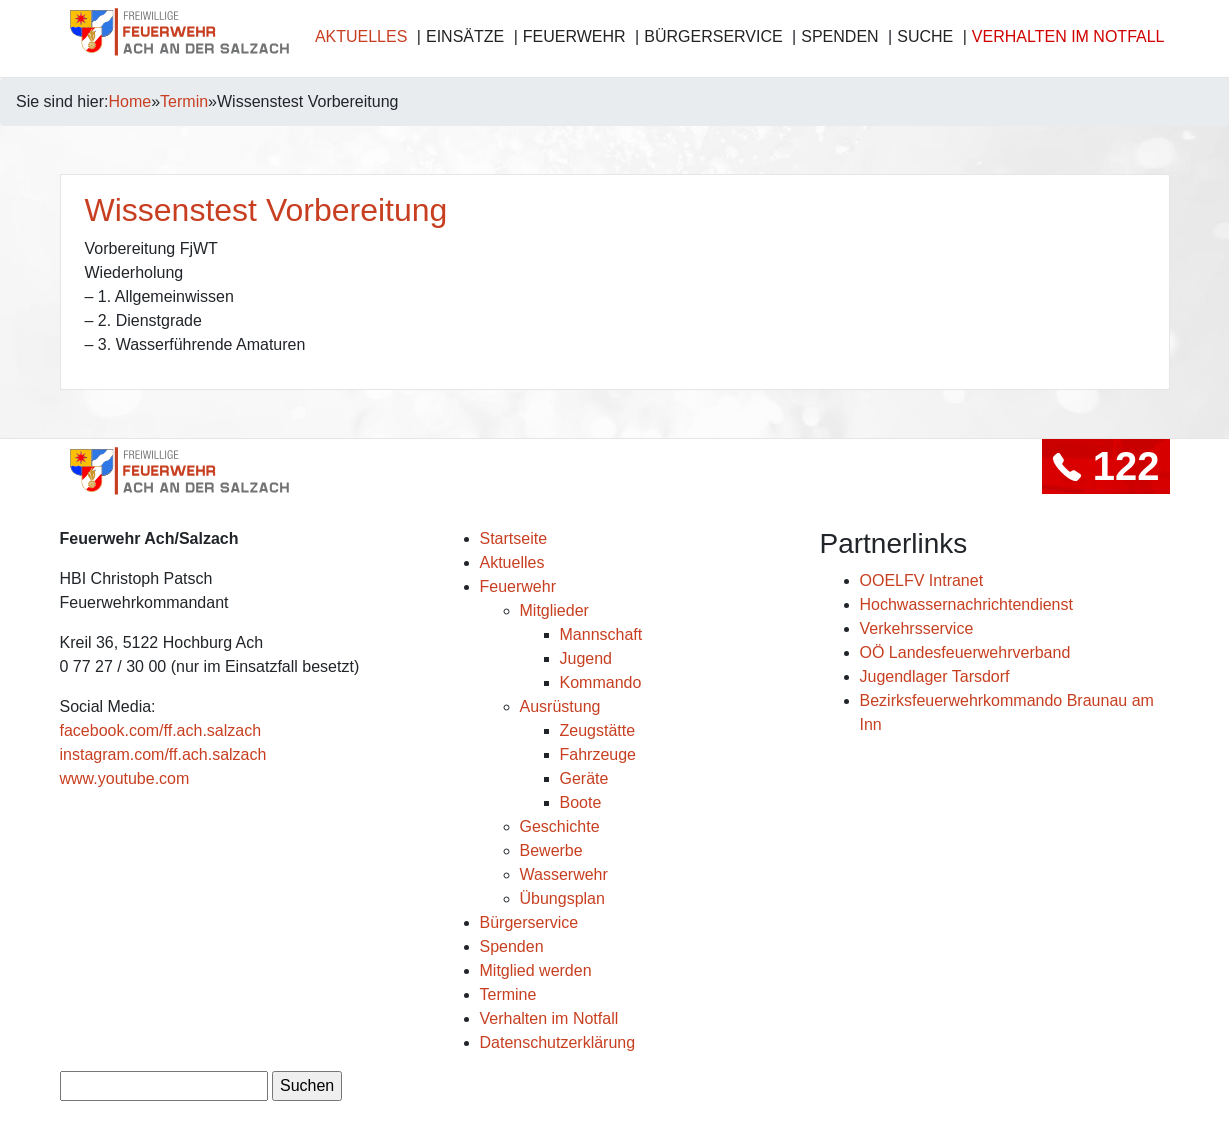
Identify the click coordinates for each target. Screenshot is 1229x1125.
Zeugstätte (598, 730)
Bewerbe (551, 850)
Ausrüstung (560, 706)
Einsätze (465, 36)
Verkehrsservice (917, 628)
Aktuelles (361, 36)
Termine (508, 994)
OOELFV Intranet (922, 580)
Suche (925, 36)
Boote (581, 802)
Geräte (584, 778)
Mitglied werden (536, 970)
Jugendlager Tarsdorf (935, 676)
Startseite (514, 538)
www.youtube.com (125, 778)
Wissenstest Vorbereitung (266, 210)
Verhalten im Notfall (1068, 36)
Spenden (839, 36)
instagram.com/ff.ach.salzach (163, 754)
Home (130, 101)
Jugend (586, 658)
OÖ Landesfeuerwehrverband (965, 652)
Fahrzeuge (598, 754)
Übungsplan (562, 898)
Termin (184, 101)
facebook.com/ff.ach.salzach (161, 730)
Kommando (601, 682)
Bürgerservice (713, 36)
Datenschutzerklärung (558, 1042)
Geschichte (560, 826)
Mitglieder (554, 610)
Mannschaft (601, 634)
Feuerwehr (574, 36)
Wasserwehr (564, 874)
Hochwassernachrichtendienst (966, 604)
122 (1106, 466)
